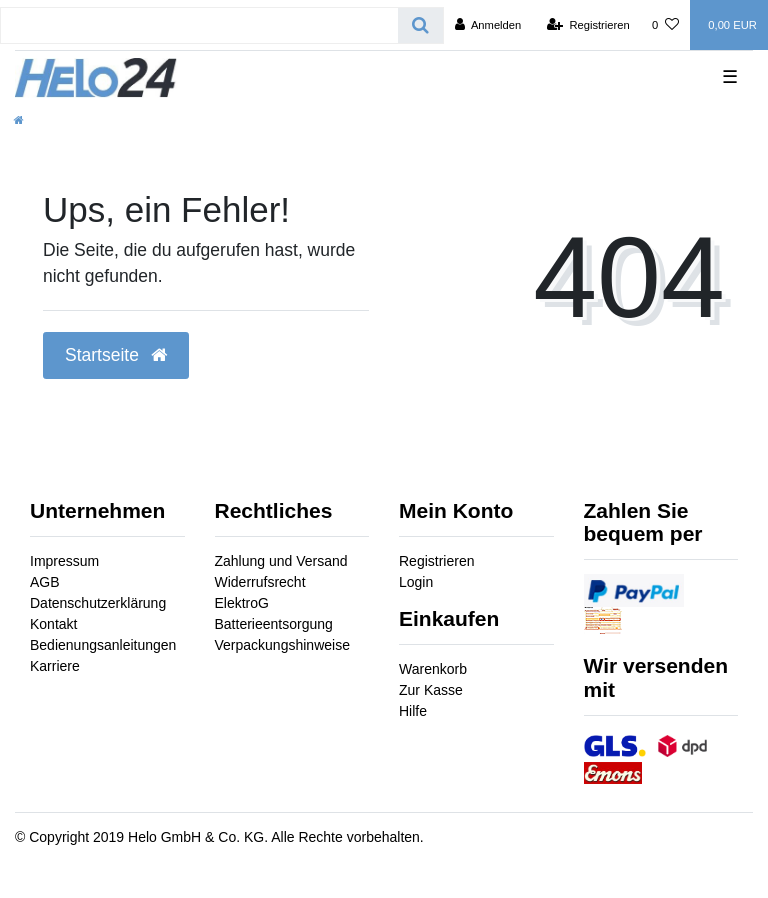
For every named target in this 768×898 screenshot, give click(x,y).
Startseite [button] (116, 355)
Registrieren (436, 561)
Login (416, 582)
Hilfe (413, 711)
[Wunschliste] (665, 25)
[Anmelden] (488, 25)
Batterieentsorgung (274, 624)
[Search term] (199, 25)
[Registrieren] (588, 25)
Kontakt (53, 624)
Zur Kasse (431, 690)
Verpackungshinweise (282, 645)
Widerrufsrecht (260, 582)
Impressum (64, 561)
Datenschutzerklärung (98, 603)
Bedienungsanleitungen (103, 645)
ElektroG (242, 603)
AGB (45, 582)
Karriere (55, 666)
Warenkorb (433, 669)
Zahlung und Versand (281, 561)
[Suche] (420, 25)
